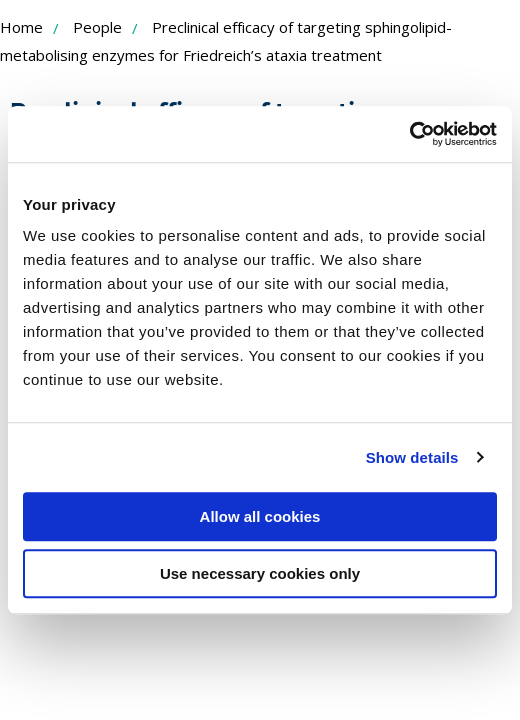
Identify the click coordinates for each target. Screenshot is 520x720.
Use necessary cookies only (260, 573)
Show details (412, 457)
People (97, 27)
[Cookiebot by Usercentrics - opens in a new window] (409, 134)
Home (21, 27)
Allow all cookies (260, 516)
